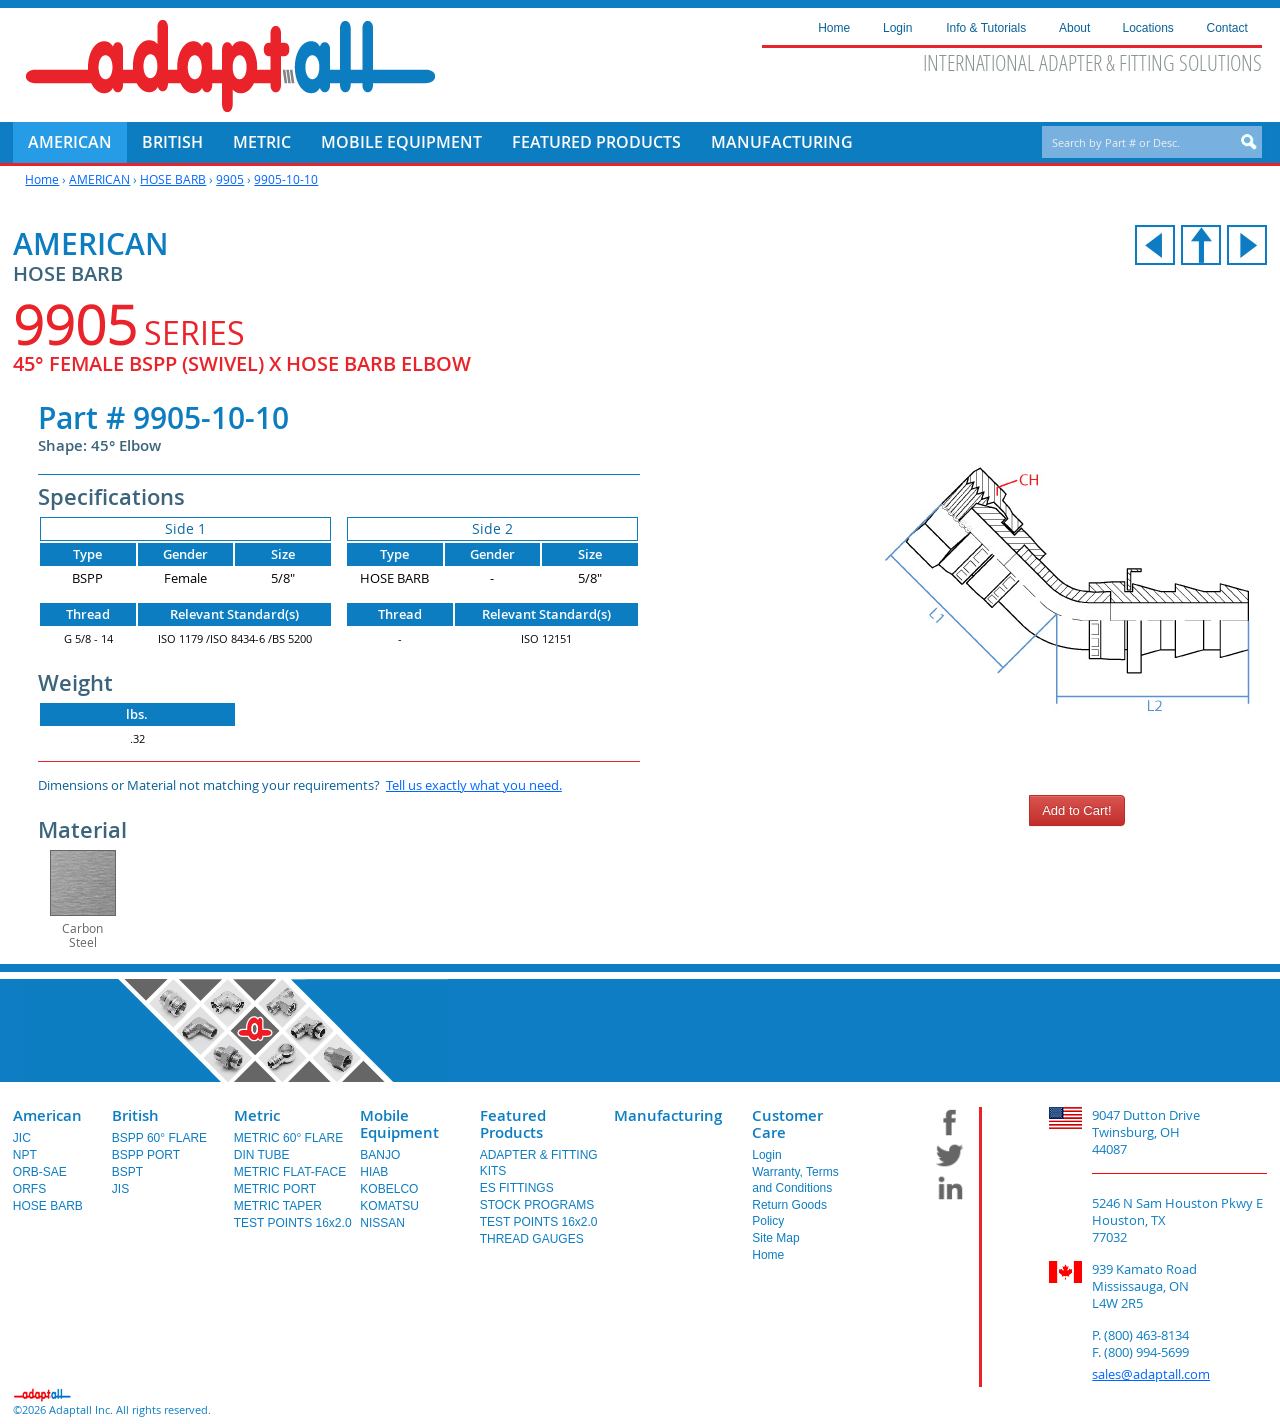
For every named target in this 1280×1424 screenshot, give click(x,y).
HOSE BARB (173, 179)
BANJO (380, 1155)
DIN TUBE (262, 1155)
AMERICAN (99, 179)
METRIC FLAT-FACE (290, 1172)
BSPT (127, 1172)
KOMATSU (389, 1206)
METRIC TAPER (278, 1206)
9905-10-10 (286, 179)
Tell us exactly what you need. (474, 785)
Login (766, 1155)
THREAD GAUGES (532, 1239)
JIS (120, 1189)
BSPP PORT (146, 1155)
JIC (22, 1138)
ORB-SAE (40, 1172)
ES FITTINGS (517, 1188)
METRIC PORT (275, 1189)
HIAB (374, 1172)
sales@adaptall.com (1151, 1374)
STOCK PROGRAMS (537, 1205)
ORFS (29, 1189)
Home (42, 179)
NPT (25, 1155)
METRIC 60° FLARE (289, 1138)
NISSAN (382, 1223)
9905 (230, 179)
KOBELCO (389, 1189)
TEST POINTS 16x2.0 (293, 1223)
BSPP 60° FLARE (159, 1138)
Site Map (775, 1238)
